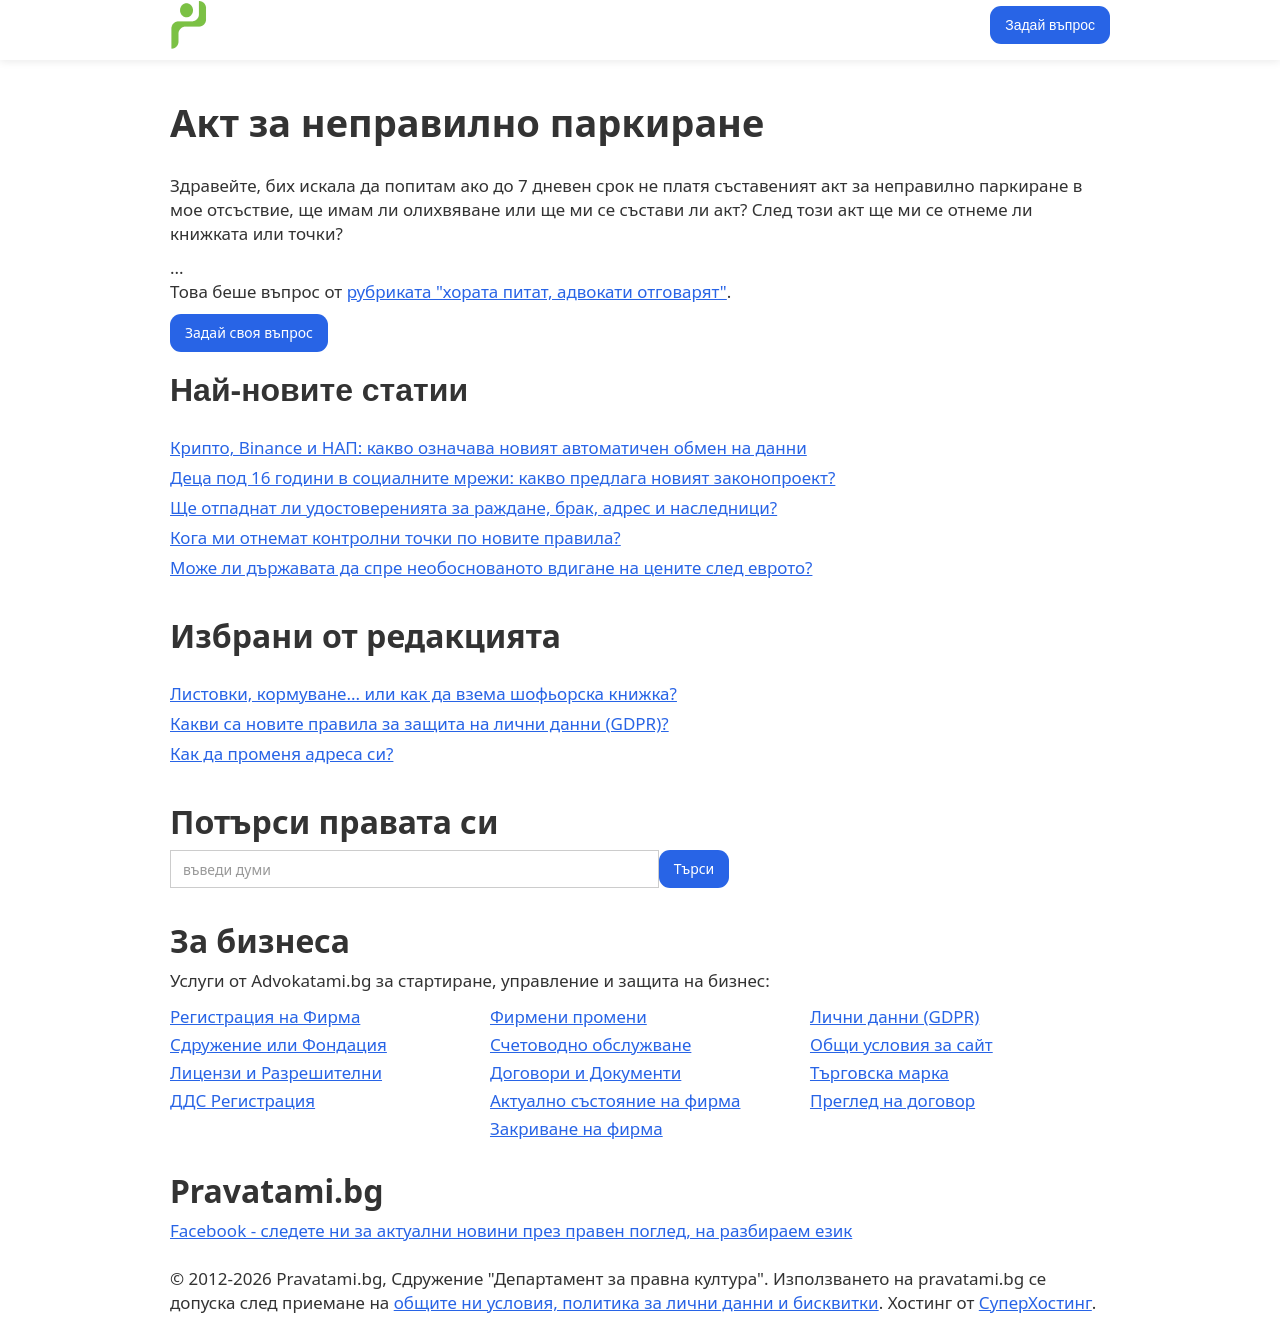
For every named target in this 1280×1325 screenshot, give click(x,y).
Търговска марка (879, 1072)
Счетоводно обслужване (590, 1044)
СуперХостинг (1035, 1302)
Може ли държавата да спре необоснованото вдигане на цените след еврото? (491, 567)
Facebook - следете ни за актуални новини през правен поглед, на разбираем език (511, 1230)
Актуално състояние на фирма (615, 1100)
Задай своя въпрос (249, 332)
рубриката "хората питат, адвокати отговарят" (537, 291)
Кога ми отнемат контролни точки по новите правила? (395, 537)
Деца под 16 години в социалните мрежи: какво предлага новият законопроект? (502, 477)
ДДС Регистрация (242, 1100)
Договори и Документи (585, 1072)
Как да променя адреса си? (281, 753)
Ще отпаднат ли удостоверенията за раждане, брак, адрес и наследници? (473, 507)
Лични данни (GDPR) (894, 1016)
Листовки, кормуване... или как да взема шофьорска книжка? (423, 693)
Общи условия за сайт (901, 1044)
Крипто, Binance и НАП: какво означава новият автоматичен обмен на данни (488, 447)
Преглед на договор (892, 1100)
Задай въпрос (1050, 25)
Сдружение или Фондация (278, 1044)
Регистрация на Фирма (265, 1016)
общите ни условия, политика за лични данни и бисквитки (636, 1302)
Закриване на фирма (576, 1128)
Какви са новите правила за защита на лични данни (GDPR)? (419, 723)
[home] (189, 25)
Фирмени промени (568, 1016)
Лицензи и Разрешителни (276, 1072)
